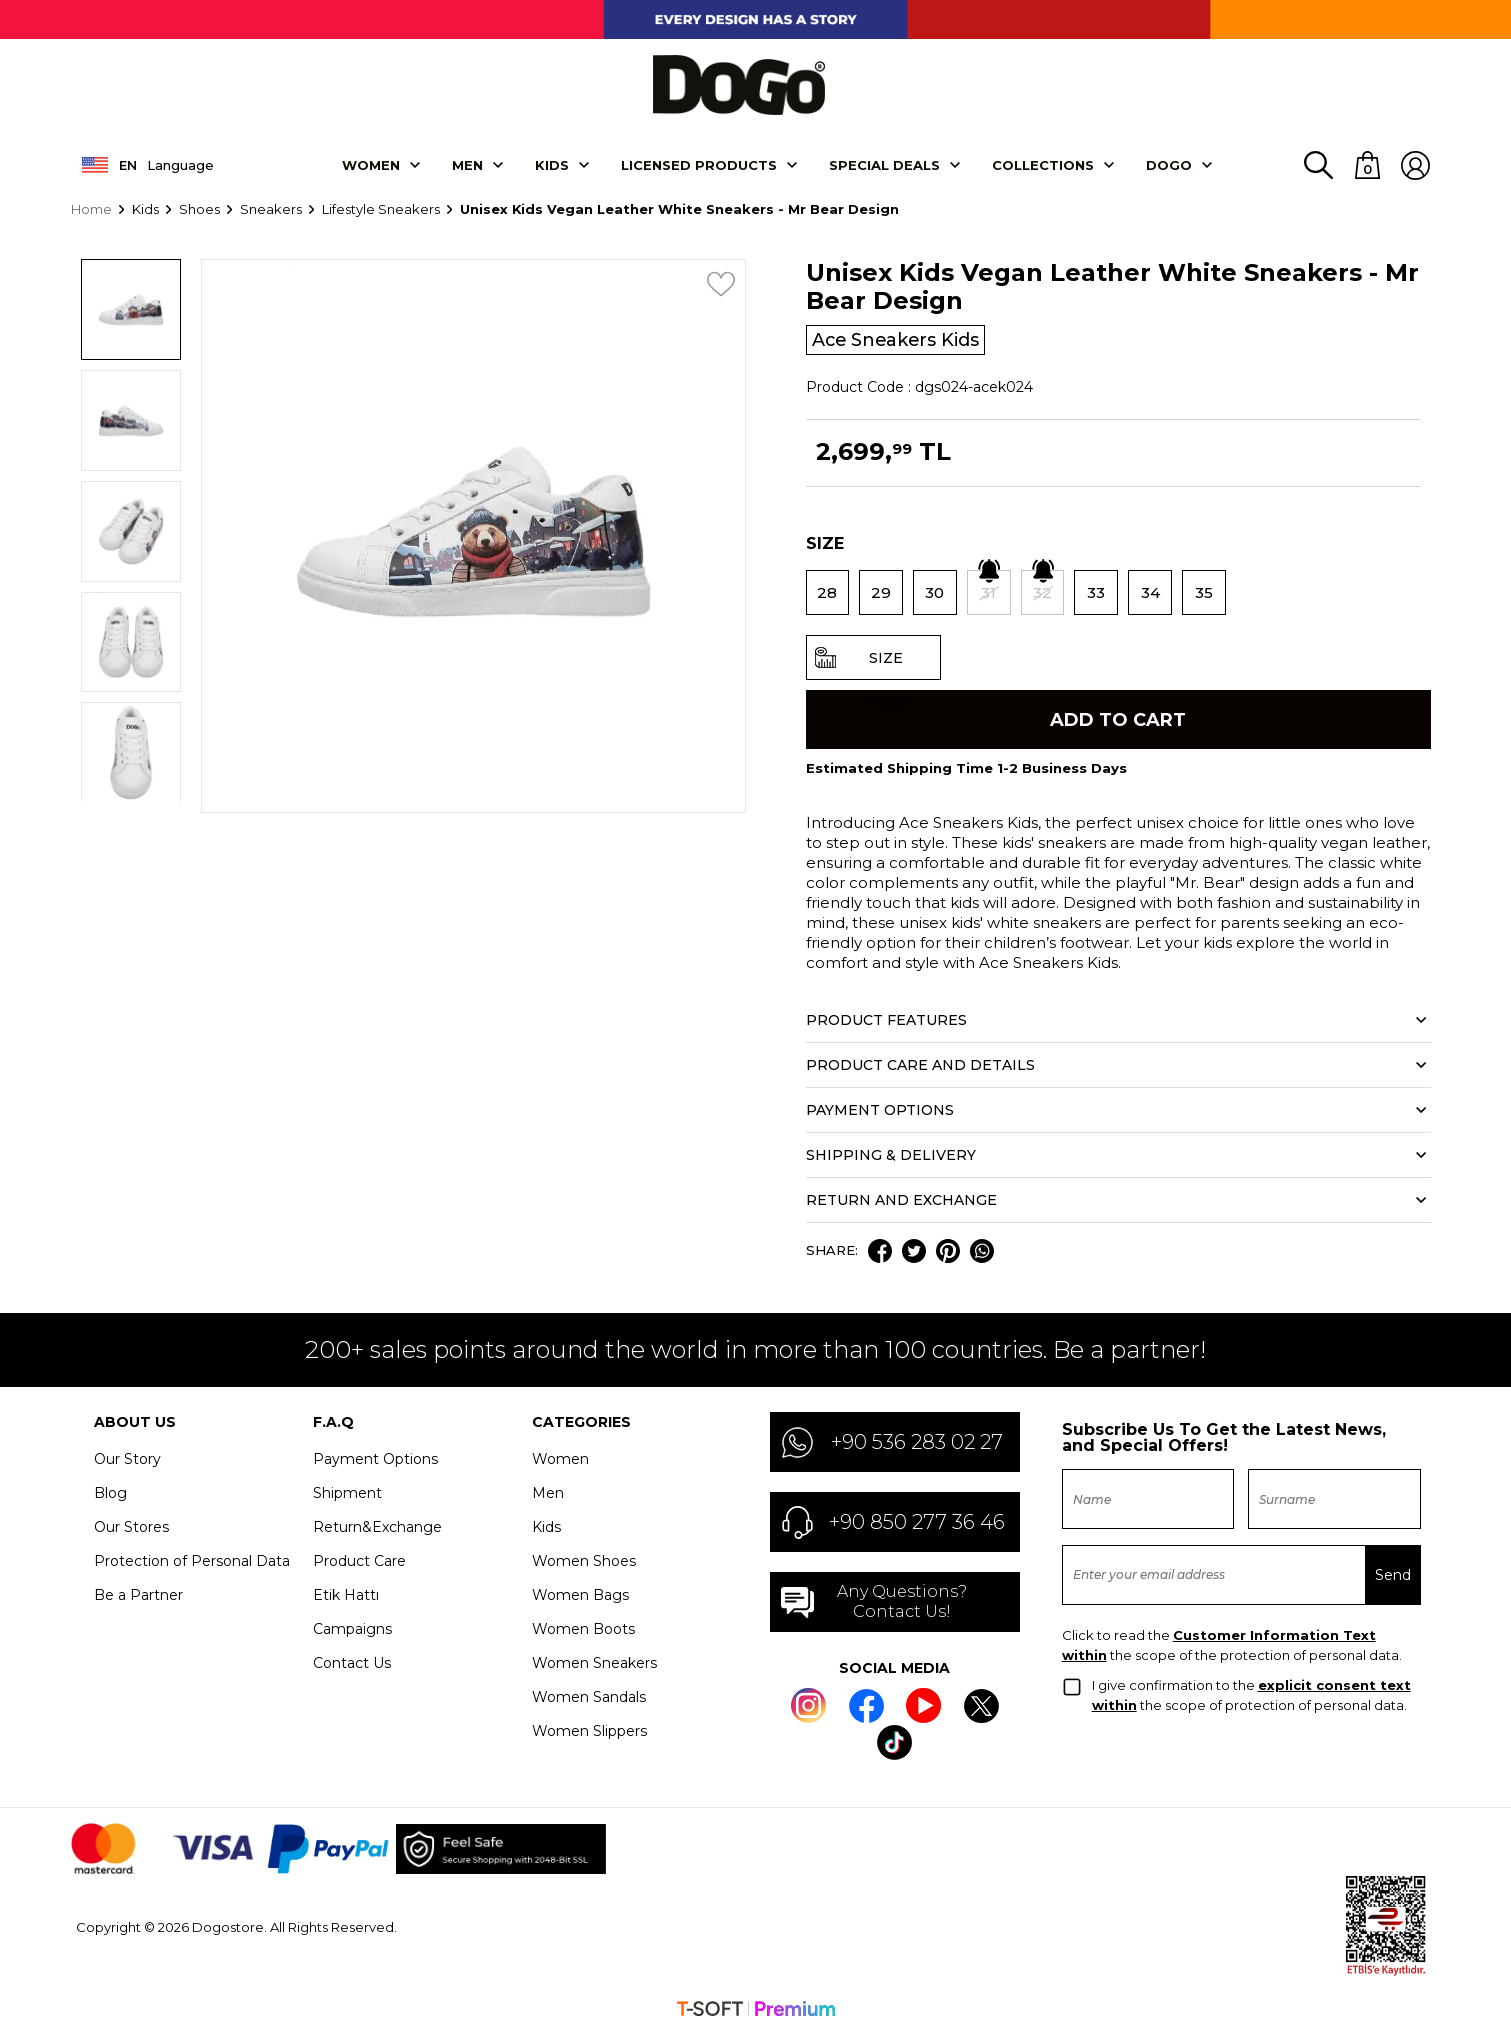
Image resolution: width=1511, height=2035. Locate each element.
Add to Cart (1118, 719)
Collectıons (1043, 164)
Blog (110, 1494)
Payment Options (375, 1460)
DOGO (1169, 164)
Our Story (127, 1460)
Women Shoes (584, 1562)
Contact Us (352, 1664)
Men (467, 164)
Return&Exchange (377, 1528)
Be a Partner (138, 1596)
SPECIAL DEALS (884, 164)
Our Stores (131, 1528)
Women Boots (583, 1630)
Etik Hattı (346, 1596)
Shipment (347, 1494)
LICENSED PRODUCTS (699, 164)
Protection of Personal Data (192, 1562)
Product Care (359, 1562)
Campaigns (352, 1630)
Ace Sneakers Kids (897, 339)
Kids (546, 1528)
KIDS (552, 164)
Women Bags (580, 1596)
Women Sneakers (594, 1664)
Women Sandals (589, 1698)
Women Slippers (589, 1732)
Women (371, 164)
